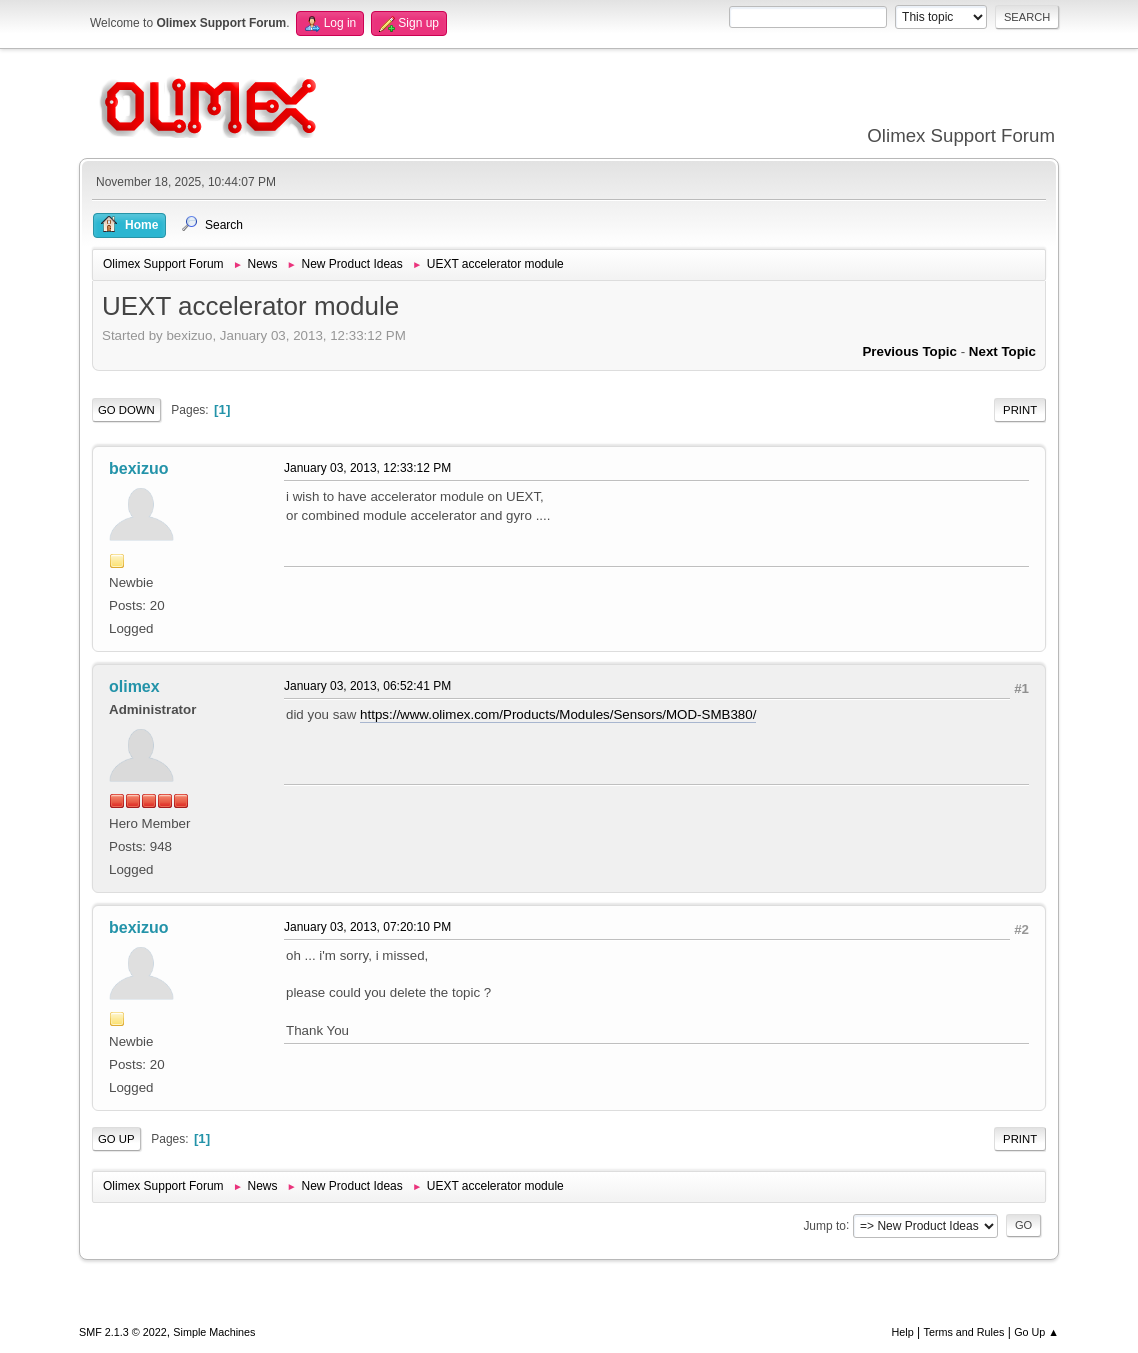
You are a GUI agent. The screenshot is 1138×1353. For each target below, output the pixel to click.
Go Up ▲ (1036, 1332)
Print (1020, 410)
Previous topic (909, 351)
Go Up (116, 1139)
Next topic (1002, 351)
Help (903, 1332)
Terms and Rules (964, 1332)
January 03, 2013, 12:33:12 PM (367, 468)
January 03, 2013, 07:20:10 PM (367, 927)
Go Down (126, 410)
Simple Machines (214, 1332)
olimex (134, 686)
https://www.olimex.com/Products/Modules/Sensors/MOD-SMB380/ (558, 714)
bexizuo (139, 468)
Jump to (824, 1225)
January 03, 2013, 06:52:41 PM (367, 686)
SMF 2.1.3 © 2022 (123, 1332)
